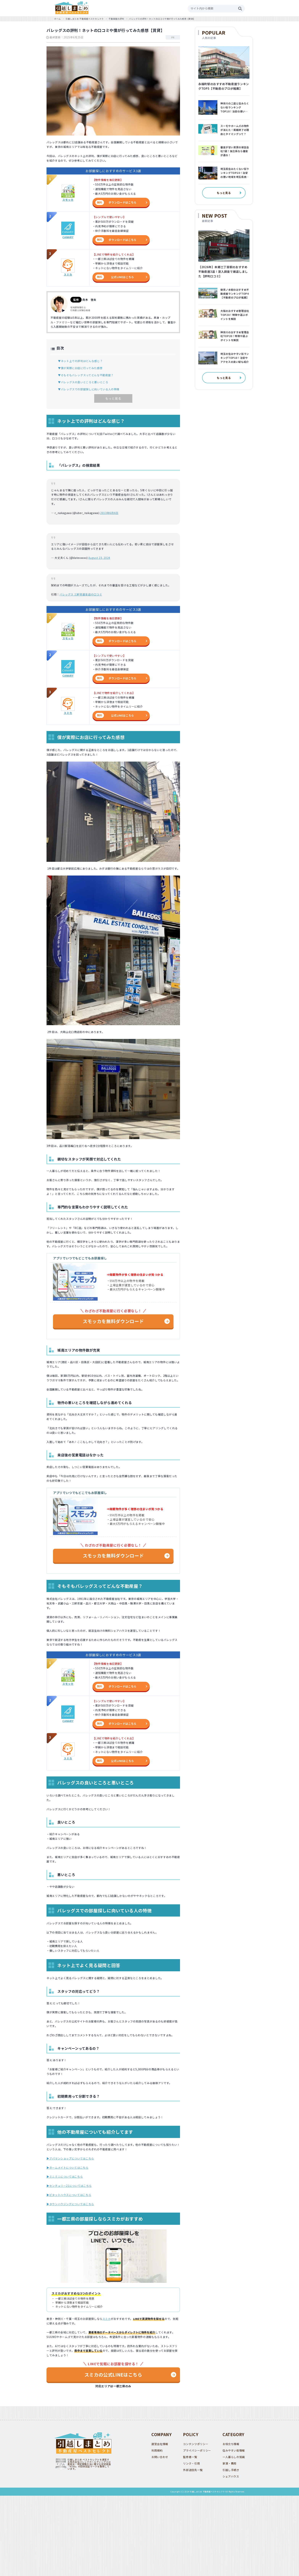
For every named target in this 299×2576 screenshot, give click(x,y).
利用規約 (157, 2450)
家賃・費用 (229, 2463)
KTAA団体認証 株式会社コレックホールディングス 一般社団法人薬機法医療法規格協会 (61, 2464)
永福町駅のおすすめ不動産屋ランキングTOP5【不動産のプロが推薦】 (223, 86)
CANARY (68, 230)
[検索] (240, 8)
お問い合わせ (159, 2457)
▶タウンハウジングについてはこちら (70, 2204)
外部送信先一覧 (193, 2470)
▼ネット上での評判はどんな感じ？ (80, 361)
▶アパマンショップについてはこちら (70, 2158)
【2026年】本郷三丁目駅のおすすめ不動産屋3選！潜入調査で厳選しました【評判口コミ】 (223, 271)
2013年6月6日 (109, 513)
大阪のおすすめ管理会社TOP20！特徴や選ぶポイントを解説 (234, 315)
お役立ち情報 (231, 2444)
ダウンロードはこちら (122, 202)
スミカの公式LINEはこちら (113, 2374)
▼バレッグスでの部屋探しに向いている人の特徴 (88, 389)
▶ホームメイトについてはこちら (67, 2167)
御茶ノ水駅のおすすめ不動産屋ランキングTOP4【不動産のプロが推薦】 (234, 293)
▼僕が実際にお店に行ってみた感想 (80, 368)
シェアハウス (231, 2476)
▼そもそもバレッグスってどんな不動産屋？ (86, 375)
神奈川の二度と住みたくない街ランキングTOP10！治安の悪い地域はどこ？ (234, 107)
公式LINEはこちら (122, 277)
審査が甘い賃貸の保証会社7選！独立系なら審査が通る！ (234, 151)
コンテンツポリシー (195, 2444)
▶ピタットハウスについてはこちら (69, 2195)
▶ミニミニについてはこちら (65, 2176)
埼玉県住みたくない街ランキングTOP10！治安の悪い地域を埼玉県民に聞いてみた (234, 173)
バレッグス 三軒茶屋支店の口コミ (80, 594)
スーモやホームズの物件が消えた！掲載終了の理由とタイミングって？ (234, 130)
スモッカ (68, 193)
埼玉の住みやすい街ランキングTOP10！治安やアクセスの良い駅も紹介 (234, 358)
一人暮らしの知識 (234, 2457)
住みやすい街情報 (234, 2450)
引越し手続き (231, 2470)
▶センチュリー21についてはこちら (69, 2186)
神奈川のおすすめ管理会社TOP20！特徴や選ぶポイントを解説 (234, 336)
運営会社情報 (159, 2444)
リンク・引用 (191, 2463)
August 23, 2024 (99, 558)
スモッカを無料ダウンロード (113, 1321)
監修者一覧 (190, 2457)
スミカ (106, 2319)
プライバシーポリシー (197, 2450)
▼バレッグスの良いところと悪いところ (83, 382)
